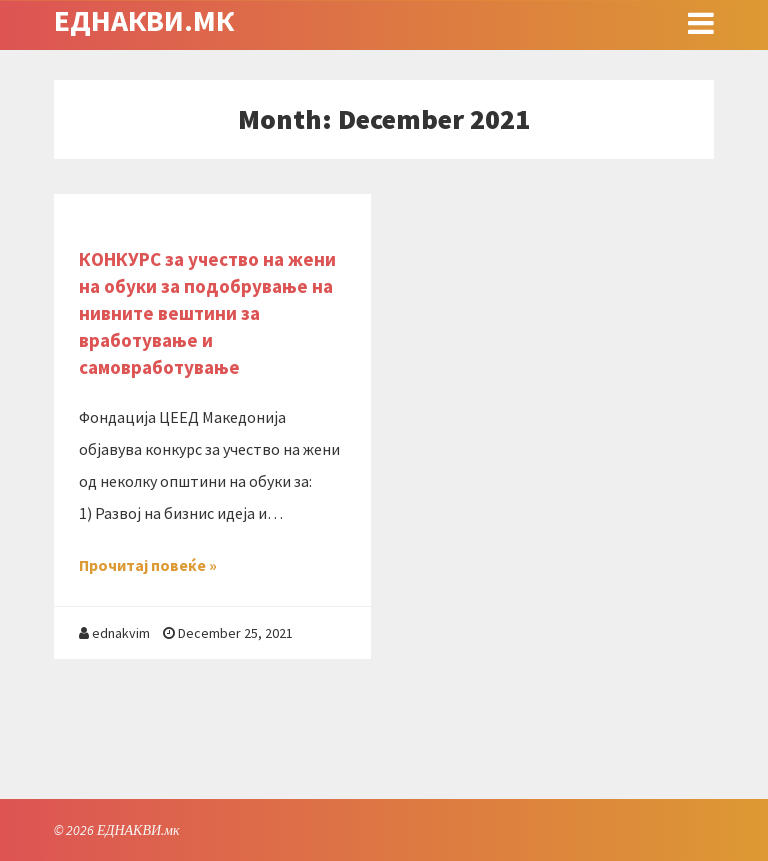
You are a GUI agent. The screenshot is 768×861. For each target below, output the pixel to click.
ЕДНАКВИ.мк (144, 20)
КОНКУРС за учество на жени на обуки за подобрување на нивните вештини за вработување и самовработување (207, 313)
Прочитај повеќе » (148, 565)
